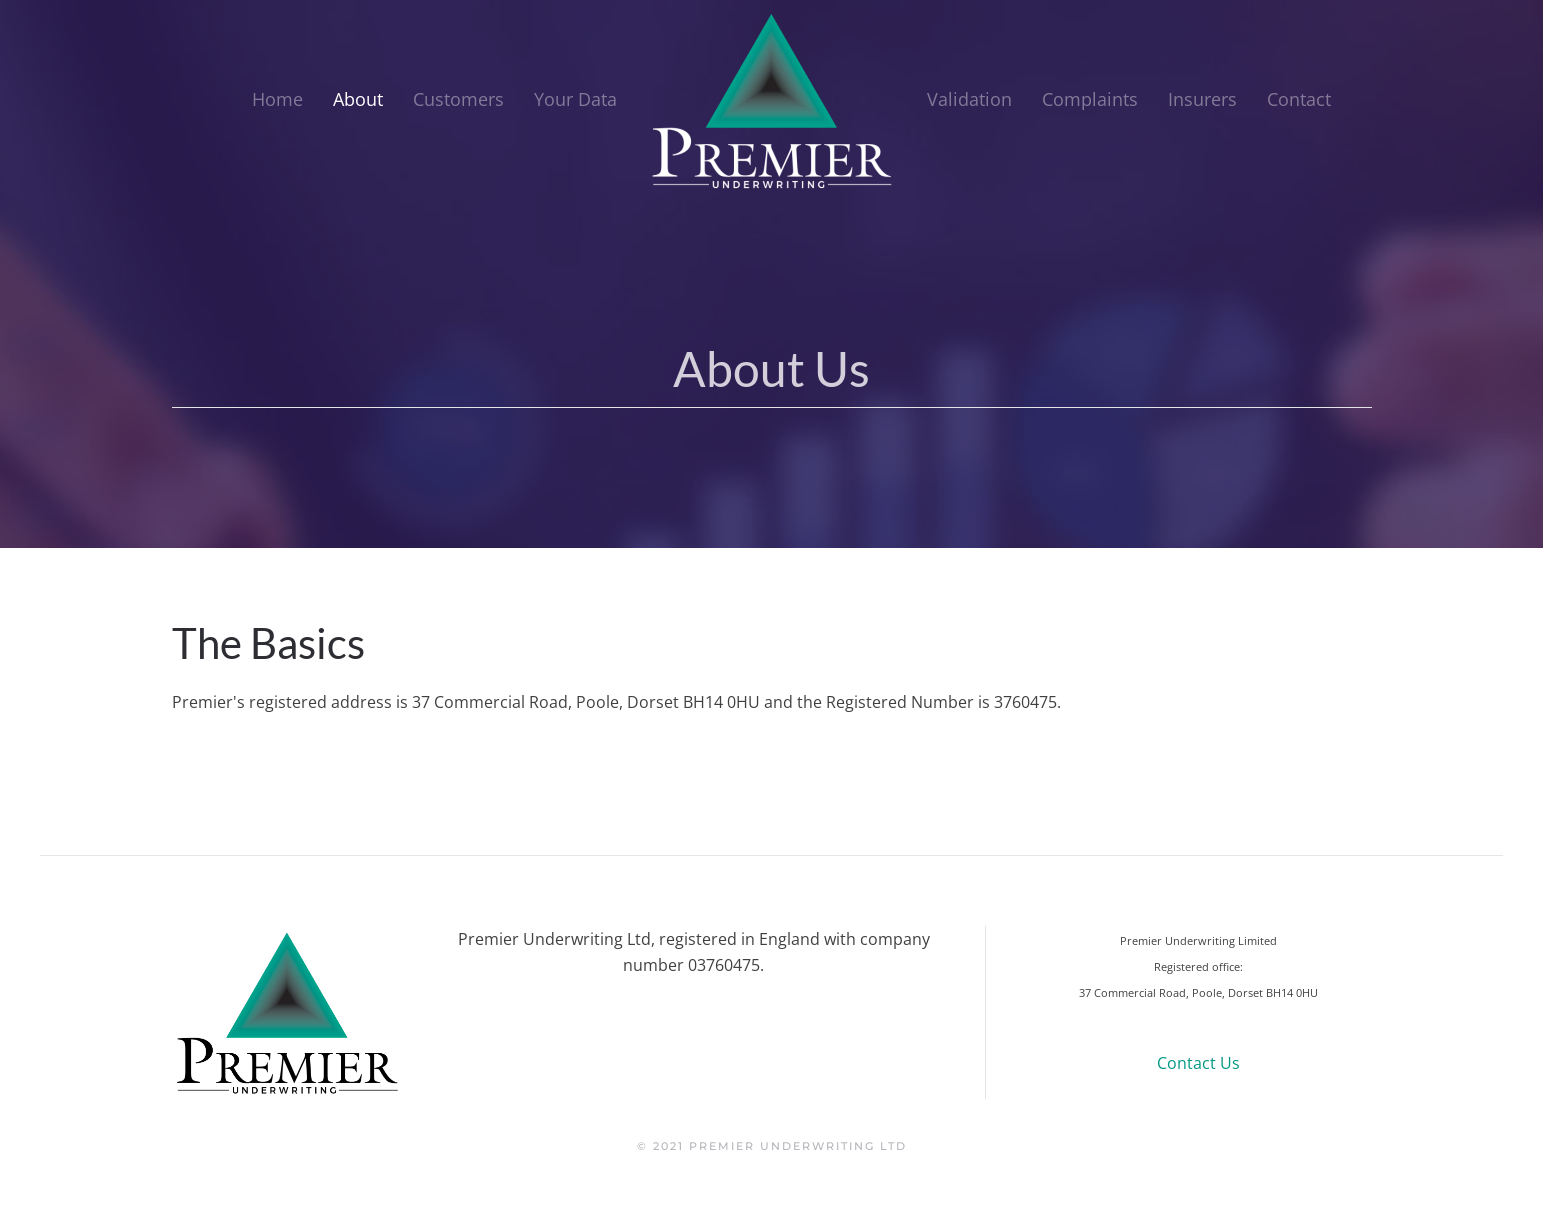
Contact (1299, 99)
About (358, 99)
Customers (458, 99)
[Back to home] (772, 100)
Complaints (1090, 99)
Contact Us (1198, 1063)
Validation (969, 99)
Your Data (575, 99)
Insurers (1202, 99)
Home (277, 99)
